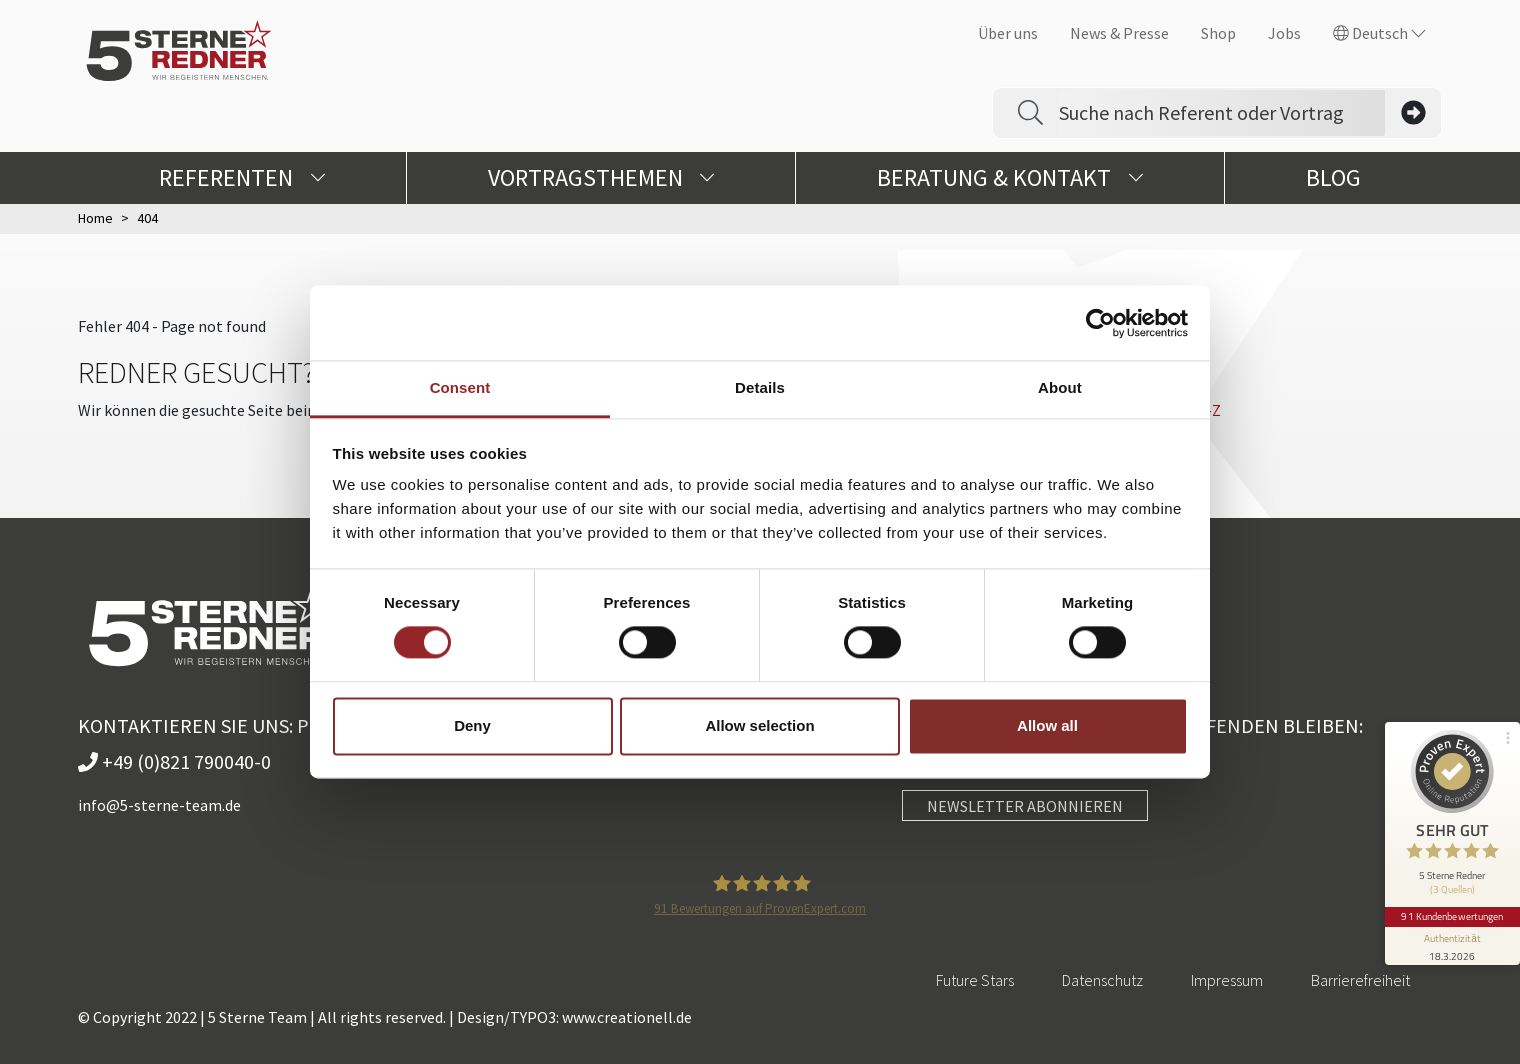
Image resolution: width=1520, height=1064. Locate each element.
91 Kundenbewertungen (1452, 911)
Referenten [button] (242, 177)
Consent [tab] (460, 387)
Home (95, 218)
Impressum (1227, 980)
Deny (472, 725)
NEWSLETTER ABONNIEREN (1025, 806)
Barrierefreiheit (1360, 980)
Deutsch (1379, 33)
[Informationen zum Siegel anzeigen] (1452, 940)
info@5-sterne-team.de (159, 805)
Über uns (1008, 33)
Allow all (1047, 725)
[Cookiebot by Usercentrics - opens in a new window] (1100, 323)
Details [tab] (760, 387)
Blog (1333, 177)
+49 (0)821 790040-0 (174, 761)
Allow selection (759, 725)
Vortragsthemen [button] (601, 177)
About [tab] (1060, 387)
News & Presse (1119, 33)
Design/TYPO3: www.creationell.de (574, 1017)
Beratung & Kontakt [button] (1010, 177)
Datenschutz (1102, 980)
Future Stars (975, 980)
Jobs (1284, 33)
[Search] (1222, 113)
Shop (1218, 33)
